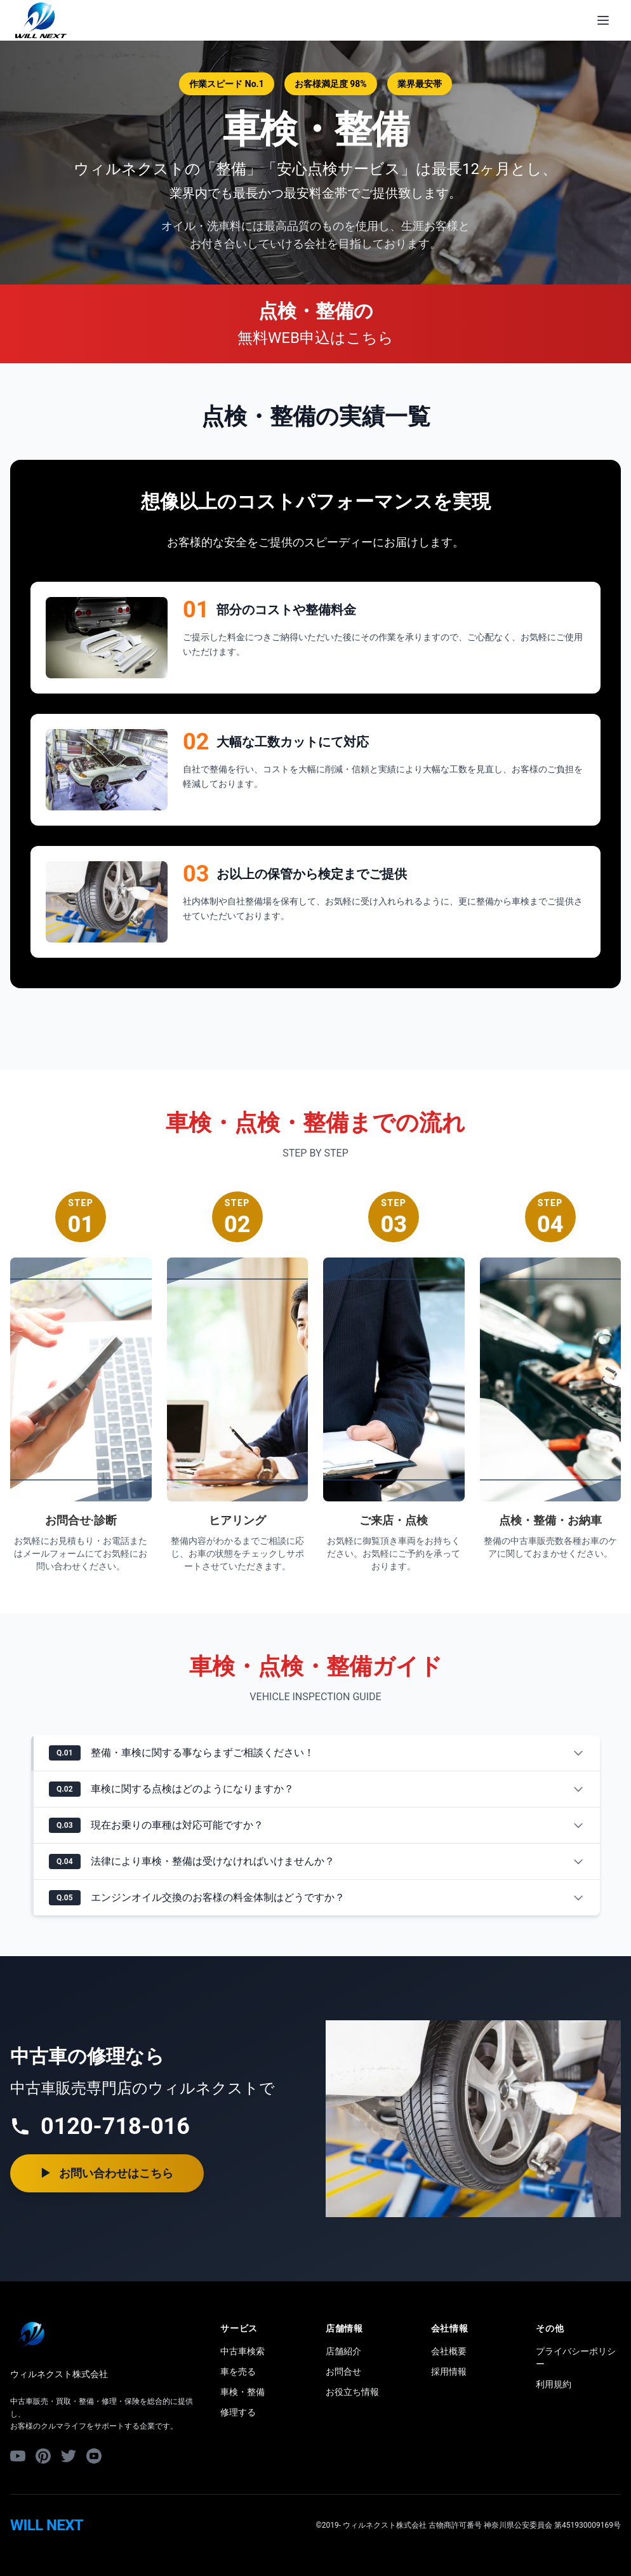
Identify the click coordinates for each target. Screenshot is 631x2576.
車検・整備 (242, 2392)
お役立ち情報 (352, 2392)
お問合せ (343, 2371)
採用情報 (449, 2371)
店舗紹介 (343, 2351)
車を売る (238, 2371)
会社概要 (449, 2351)
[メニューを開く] (603, 20)
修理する (238, 2412)
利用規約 (553, 2384)
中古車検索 (242, 2351)
